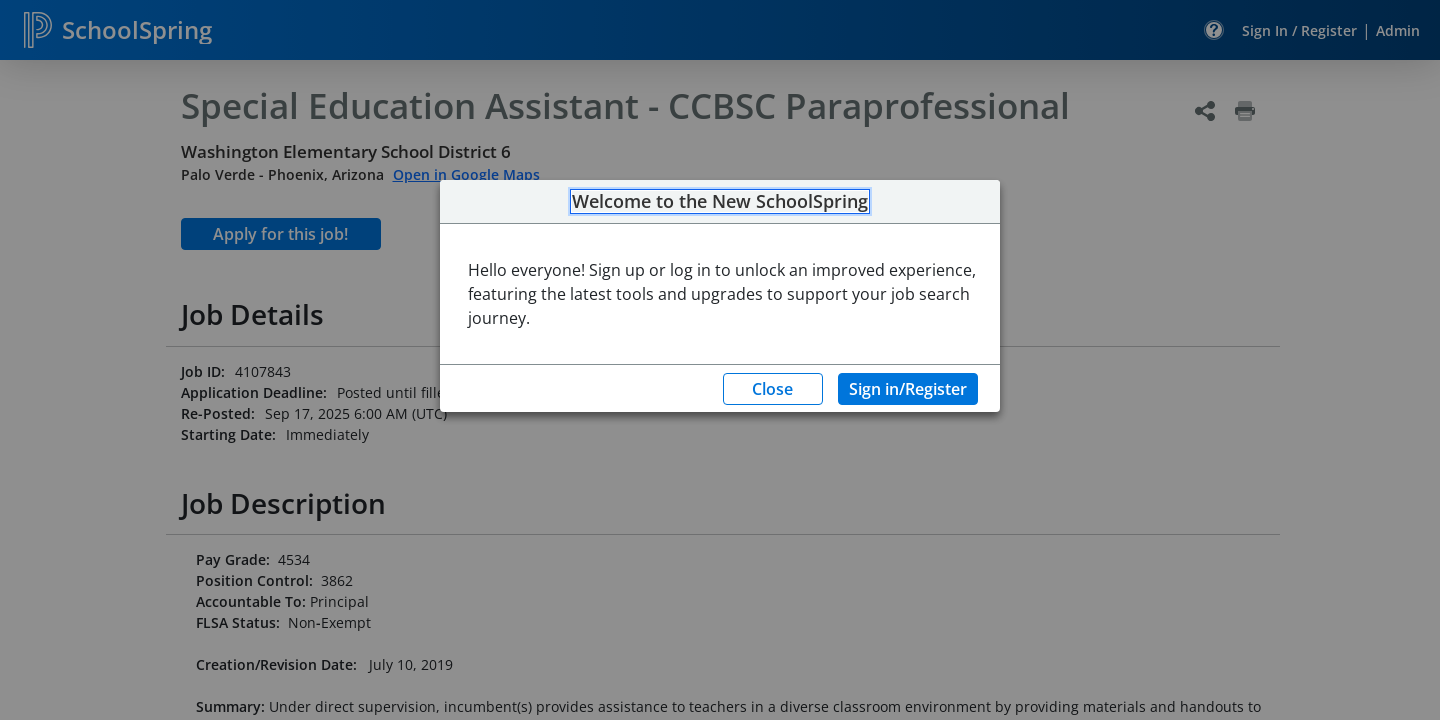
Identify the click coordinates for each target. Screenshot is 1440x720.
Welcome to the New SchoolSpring (720, 202)
